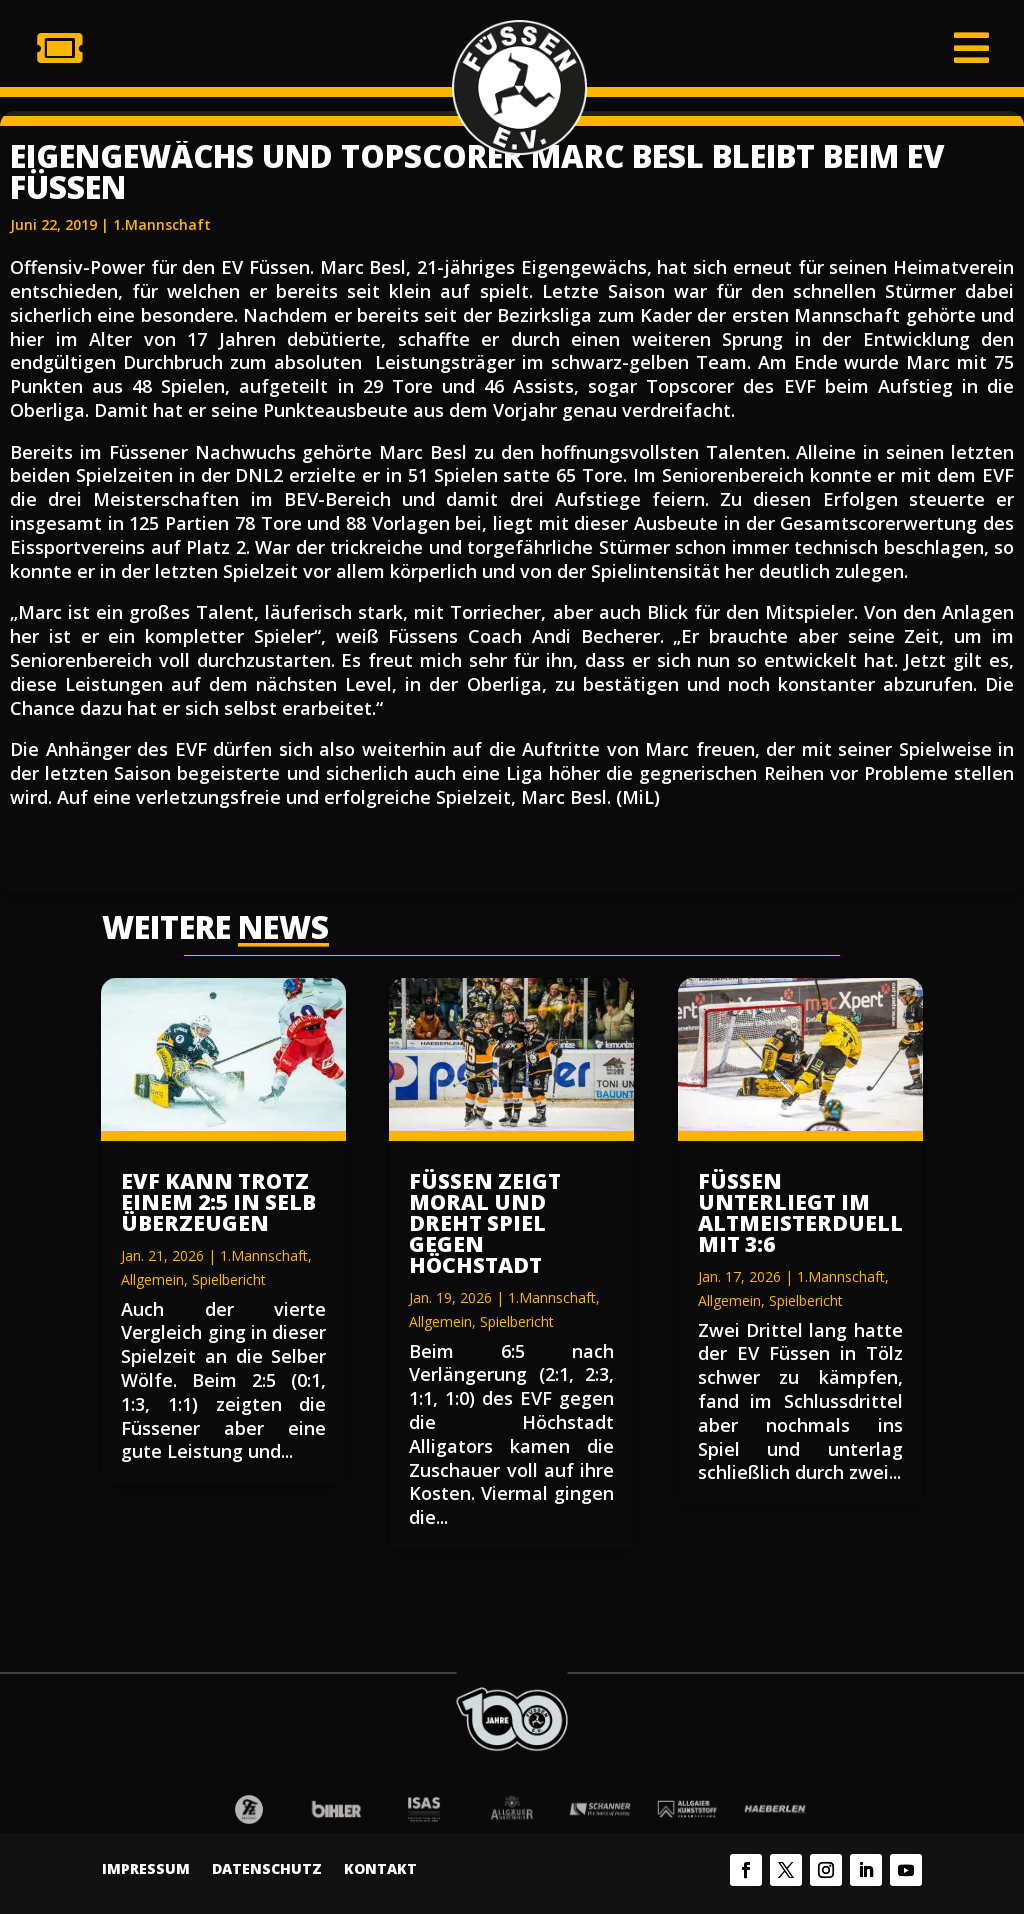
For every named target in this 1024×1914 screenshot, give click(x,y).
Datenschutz (267, 1870)
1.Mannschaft (162, 224)
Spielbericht (229, 1279)
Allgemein (152, 1279)
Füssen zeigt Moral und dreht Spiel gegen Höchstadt (485, 1223)
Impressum (146, 1870)
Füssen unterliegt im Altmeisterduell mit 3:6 (800, 1212)
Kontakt (380, 1870)
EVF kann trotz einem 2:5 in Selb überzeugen (218, 1202)
